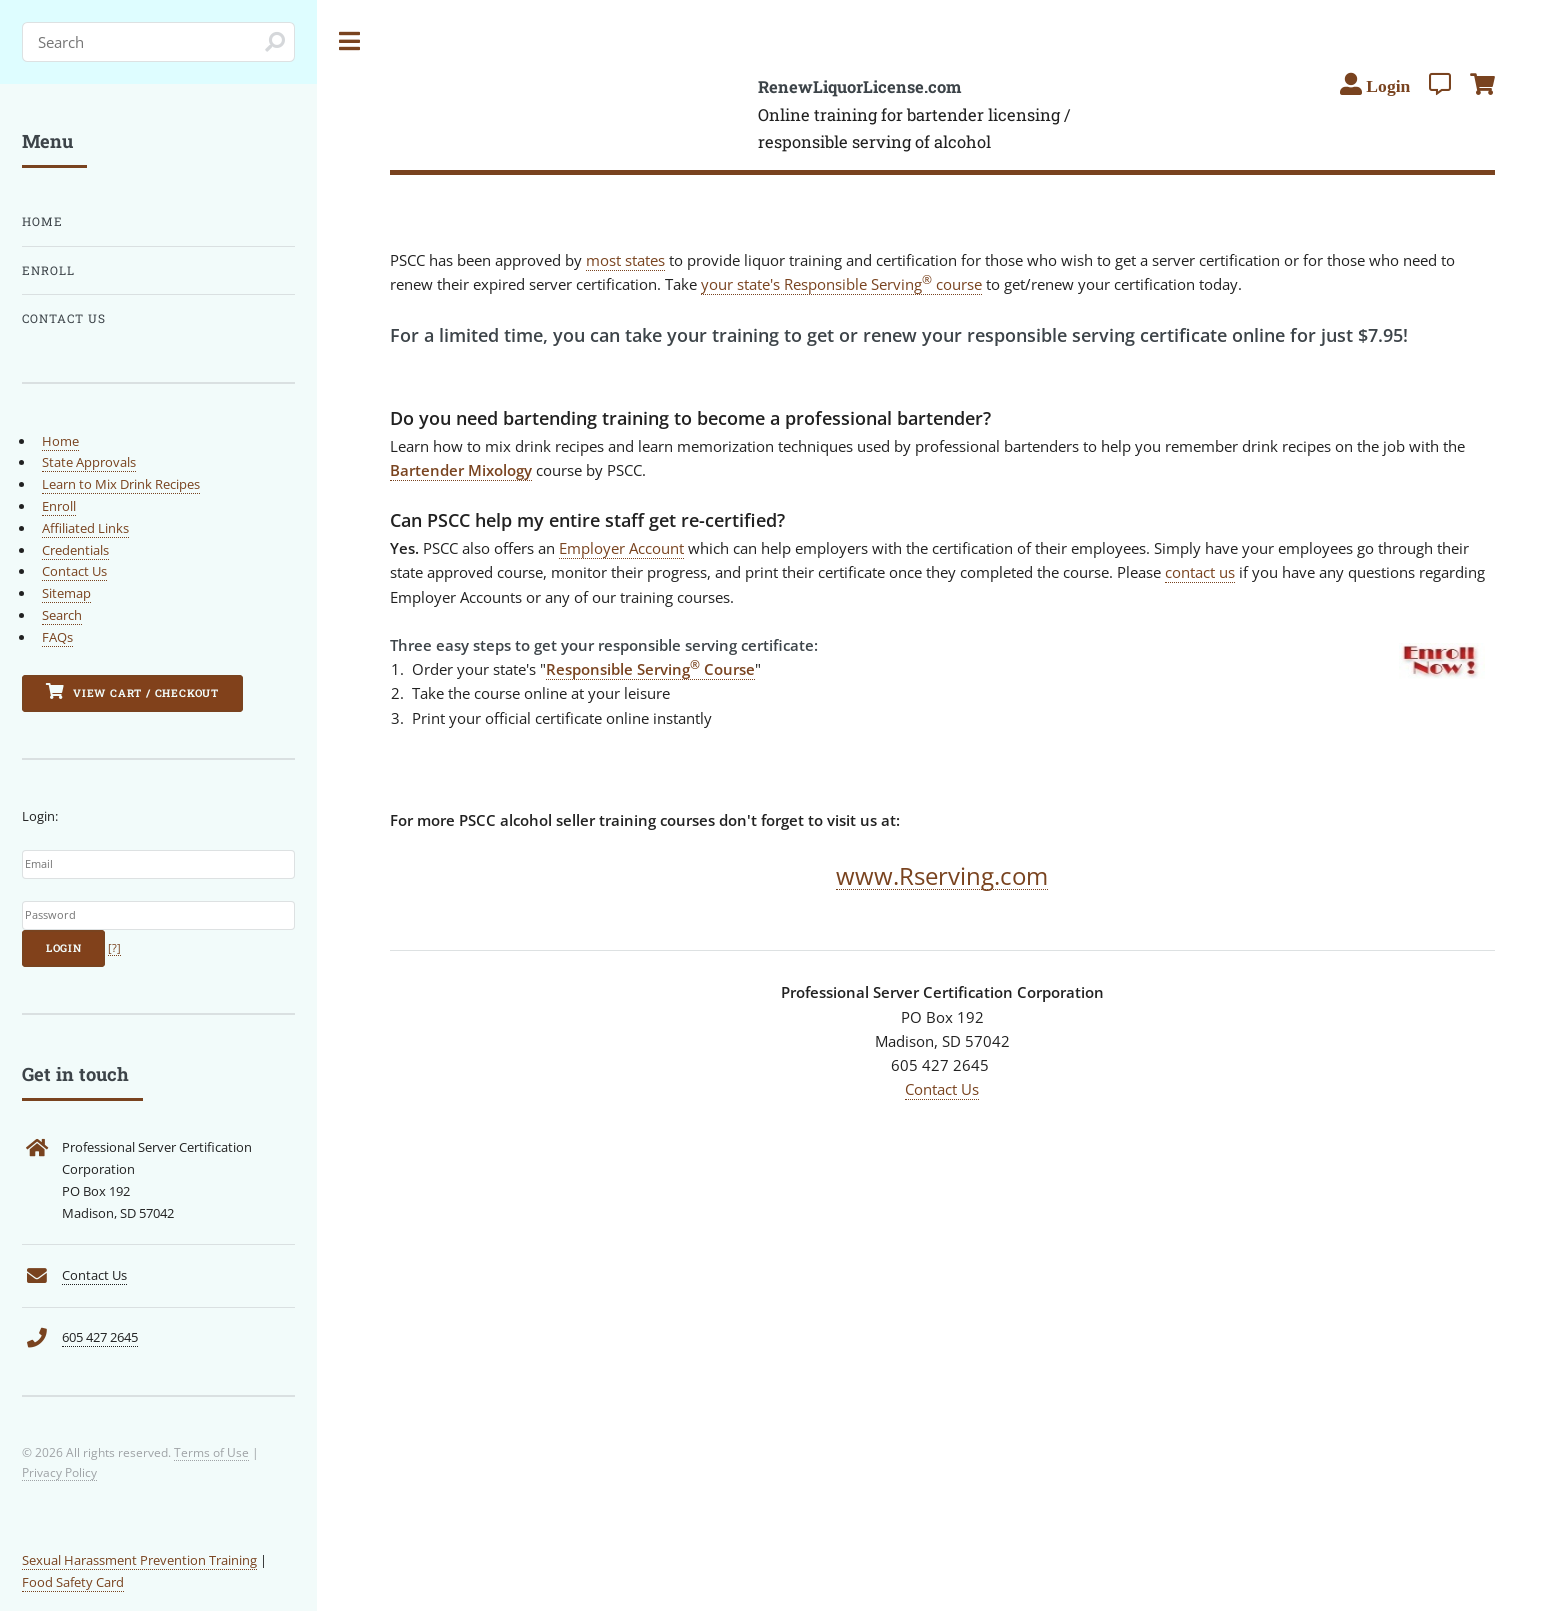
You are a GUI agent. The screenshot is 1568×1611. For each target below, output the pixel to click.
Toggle (350, 41)
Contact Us (942, 1089)
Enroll (48, 270)
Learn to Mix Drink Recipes (121, 484)
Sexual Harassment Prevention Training (139, 1560)
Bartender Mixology (461, 470)
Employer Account (621, 548)
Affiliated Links (85, 528)
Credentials (75, 550)
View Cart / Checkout (132, 691)
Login (64, 948)
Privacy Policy (59, 1472)
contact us (1200, 572)
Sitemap (66, 593)
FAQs (57, 637)
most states (625, 260)
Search (62, 615)
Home (42, 221)
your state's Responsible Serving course (841, 284)
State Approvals (89, 462)
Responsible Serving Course (650, 669)
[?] (114, 948)
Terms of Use (211, 1452)
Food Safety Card (73, 1582)
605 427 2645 (100, 1337)
